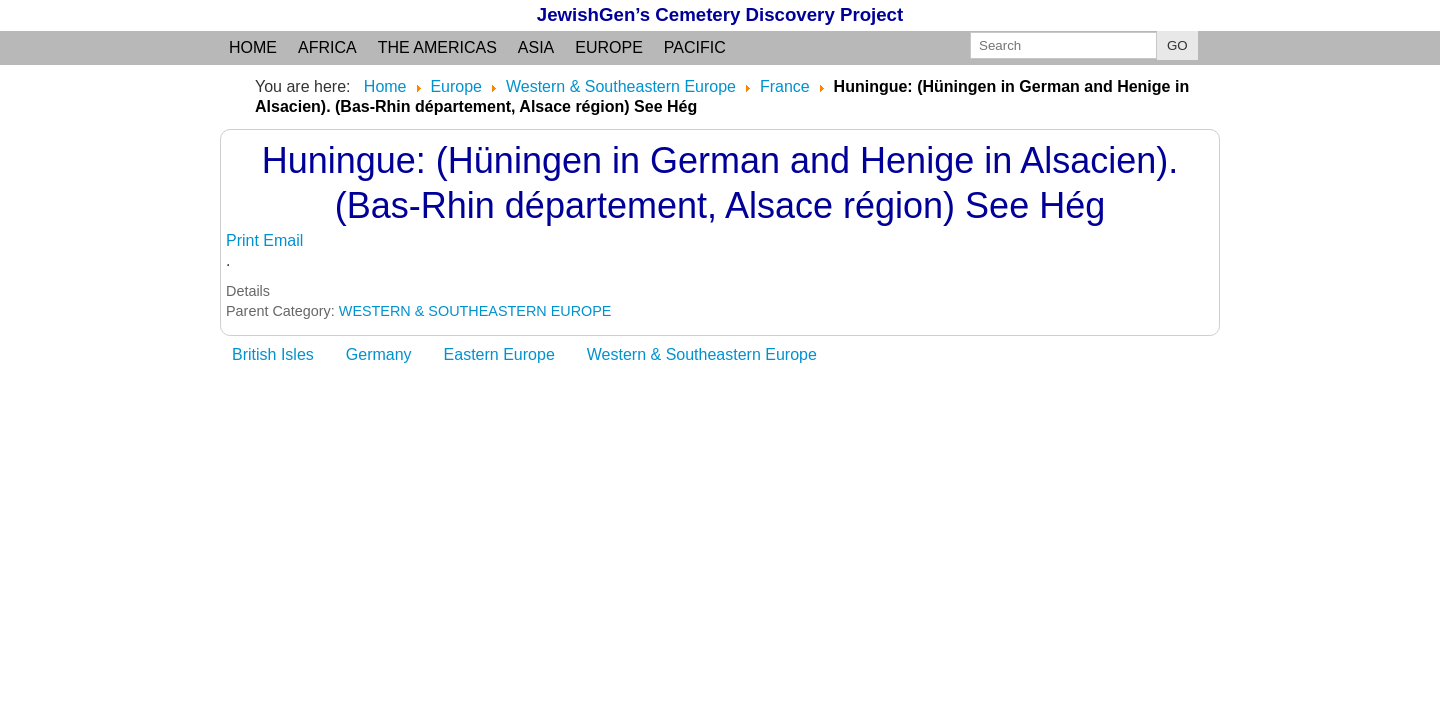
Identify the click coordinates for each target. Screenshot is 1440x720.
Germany (379, 354)
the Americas (437, 47)
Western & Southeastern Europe (702, 354)
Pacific (695, 47)
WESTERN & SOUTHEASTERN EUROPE (475, 311)
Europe (609, 47)
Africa (327, 47)
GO (1177, 45)
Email (283, 240)
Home (253, 47)
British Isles (273, 354)
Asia (536, 47)
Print (244, 240)
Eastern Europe (499, 354)
